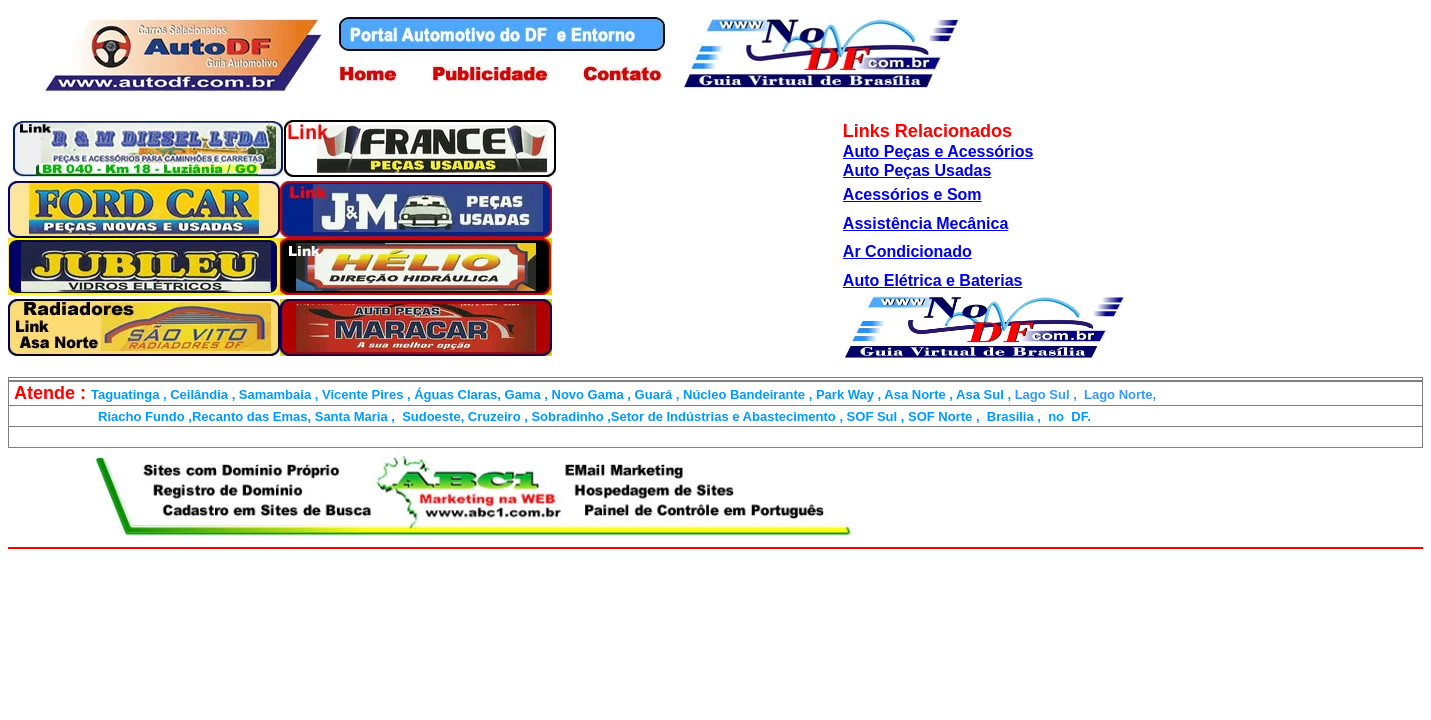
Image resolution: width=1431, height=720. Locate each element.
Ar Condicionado (907, 251)
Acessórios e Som (912, 194)
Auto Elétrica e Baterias (933, 280)
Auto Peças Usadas (917, 170)
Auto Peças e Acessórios (938, 151)
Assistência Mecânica (925, 223)
